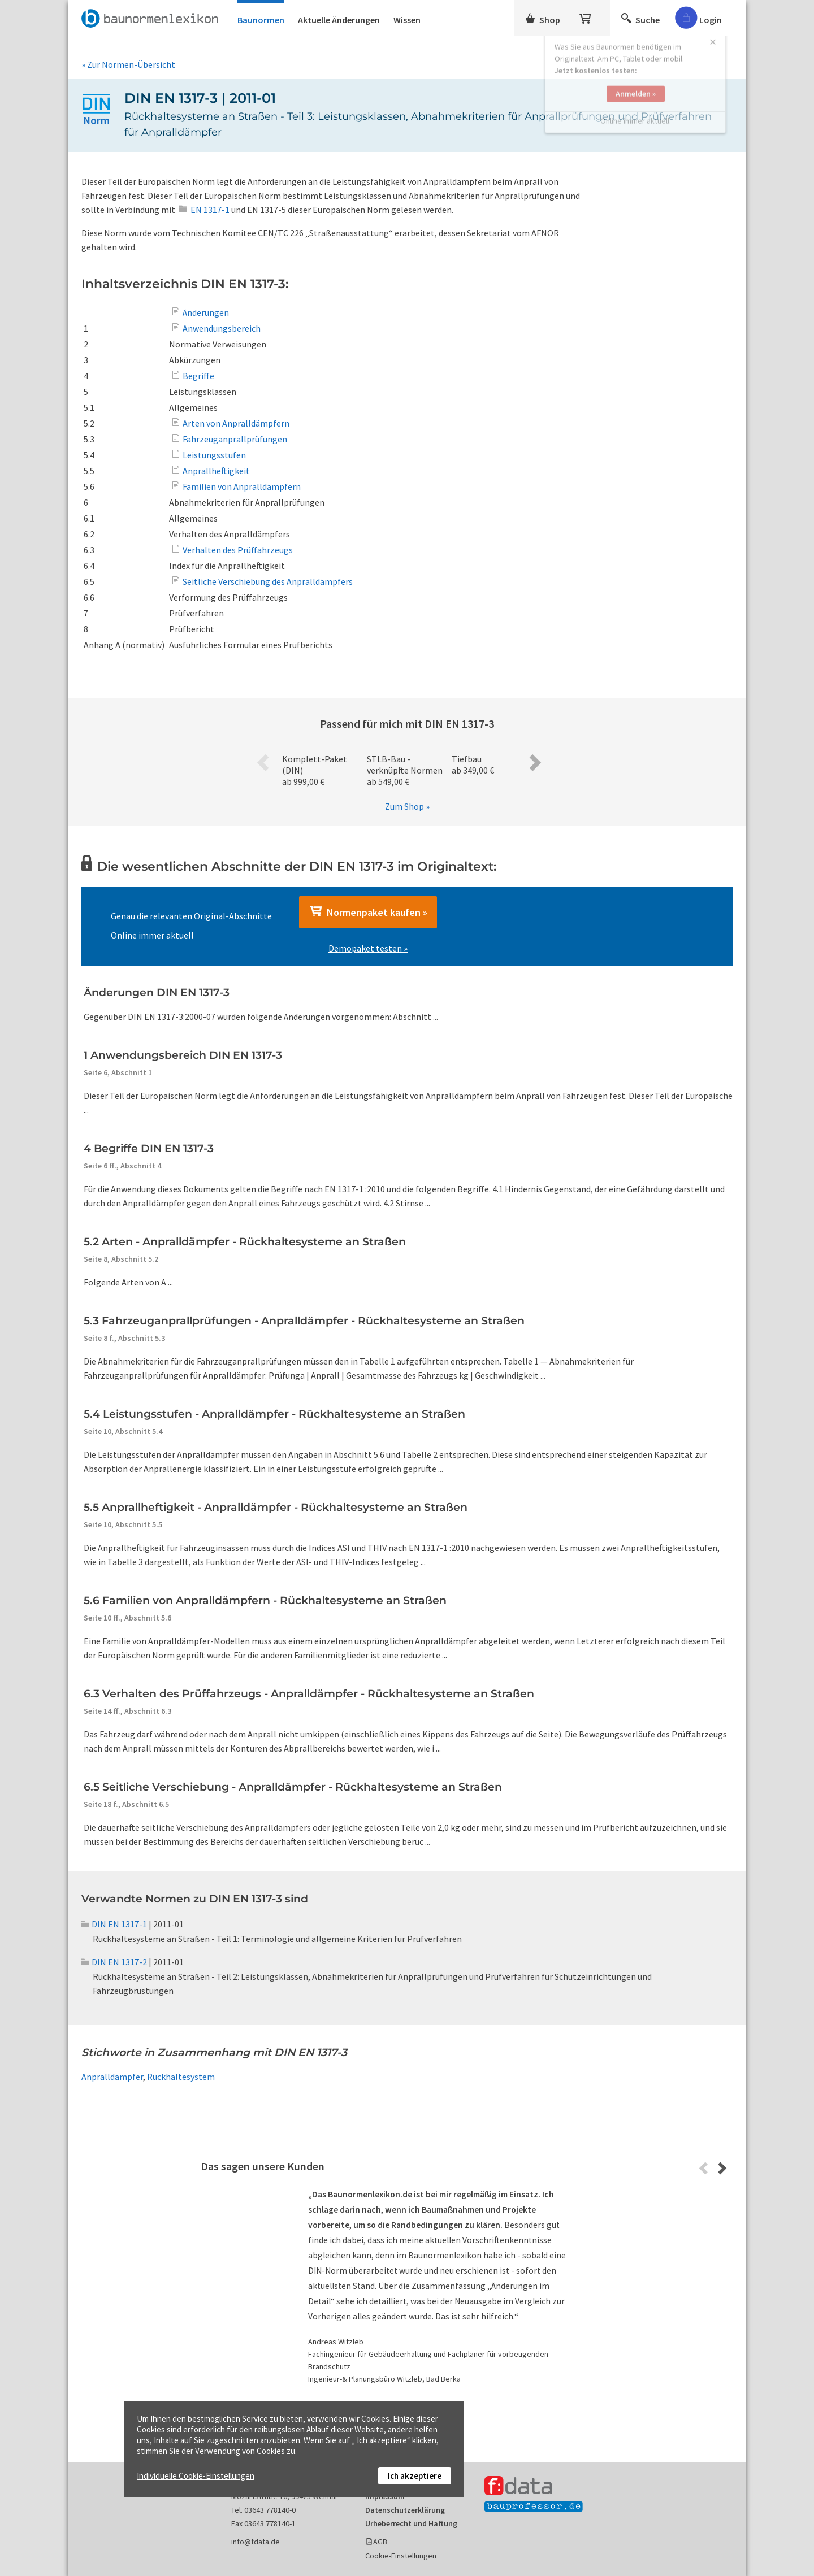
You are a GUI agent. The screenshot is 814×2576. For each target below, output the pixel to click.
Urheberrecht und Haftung (411, 2523)
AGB (380, 2541)
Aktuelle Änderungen (339, 19)
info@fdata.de (255, 2541)
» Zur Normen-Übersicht (128, 64)
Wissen (407, 19)
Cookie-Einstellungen (400, 2556)
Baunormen (260, 19)
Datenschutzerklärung (405, 2510)
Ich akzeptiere (414, 2475)
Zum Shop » (407, 806)
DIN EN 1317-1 (114, 1924)
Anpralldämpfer (112, 2076)
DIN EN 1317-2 (114, 1961)
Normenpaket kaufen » (368, 912)
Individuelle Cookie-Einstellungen (195, 2475)
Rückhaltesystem (181, 2076)
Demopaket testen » (368, 948)
